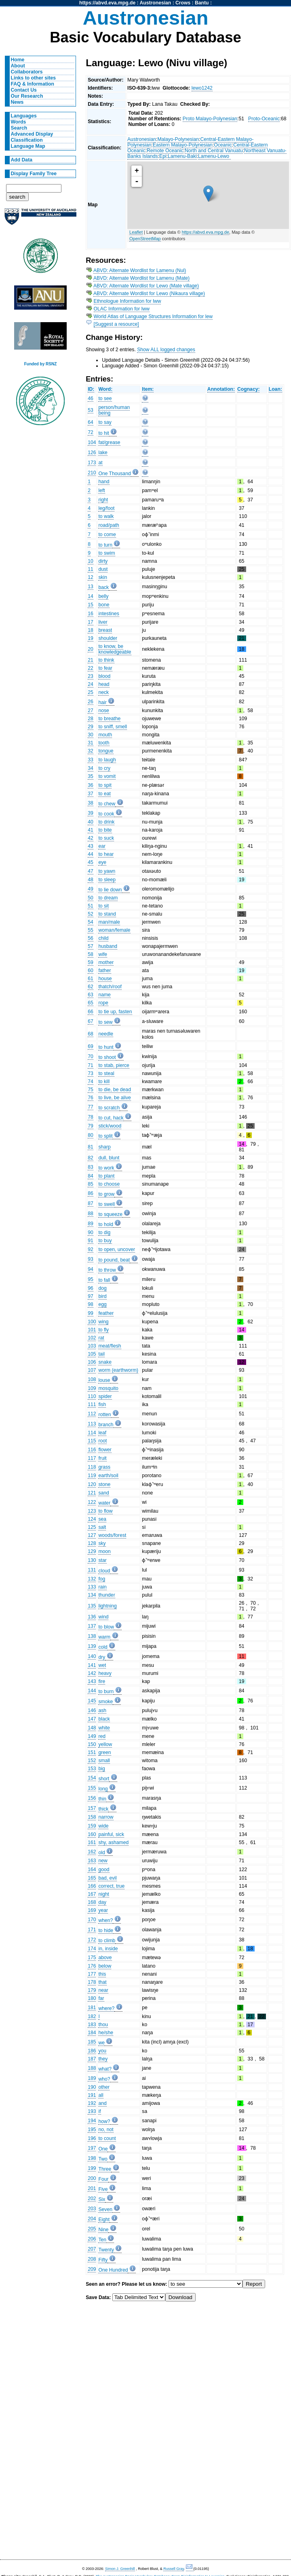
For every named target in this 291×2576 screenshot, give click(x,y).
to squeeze (110, 1214)
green (104, 1752)
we (101, 2043)
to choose (109, 1184)
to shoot (107, 1057)
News (17, 102)
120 (92, 1484)
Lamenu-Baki (182, 156)
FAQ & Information (32, 84)
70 (90, 1056)
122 (92, 1502)
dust (103, 569)
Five (103, 2189)
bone (103, 605)
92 (90, 1249)
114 (92, 1433)
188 (92, 2068)
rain (102, 1587)
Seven (105, 2209)
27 (90, 710)
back (103, 587)
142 (92, 1673)
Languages (24, 116)
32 (90, 751)
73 (90, 1073)
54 (90, 922)
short (103, 1779)
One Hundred (113, 2270)
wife (102, 954)
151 (92, 1752)
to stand (107, 914)
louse (104, 1380)
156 (92, 1798)
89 (90, 1223)
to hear (106, 854)
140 (92, 1656)
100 (92, 1322)
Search (19, 128)
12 (90, 577)
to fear (105, 668)
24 (90, 684)
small (104, 1760)
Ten (102, 2240)
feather (106, 1313)
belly (103, 596)
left (101, 490)
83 (90, 1167)
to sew (105, 1022)
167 (92, 1894)
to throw (107, 1270)
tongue (105, 751)
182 (92, 2016)
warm (104, 1637)
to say (104, 422)
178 (92, 1982)
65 (90, 1003)
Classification (27, 140)
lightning (107, 1606)
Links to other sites (33, 78)
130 (92, 1560)
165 (92, 1878)
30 (90, 735)
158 (92, 1817)
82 (90, 1158)
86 (90, 1193)
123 (92, 1511)
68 (90, 1034)
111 (92, 1404)
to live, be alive (114, 1097)
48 (90, 879)
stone (104, 1484)
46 (90, 398)
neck (103, 692)
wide (103, 1826)
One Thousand (114, 473)
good (103, 1869)
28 (90, 718)
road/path (108, 525)
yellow (105, 1744)
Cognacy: (248, 389)
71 (90, 1065)
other (104, 2087)
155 (92, 1788)
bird (102, 1296)
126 (92, 452)
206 (92, 2239)
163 (92, 1860)
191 (92, 2095)
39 (90, 813)
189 (92, 2078)
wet (102, 1665)
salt (102, 1527)
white (104, 1728)
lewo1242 (202, 88)
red (101, 1736)
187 (92, 2059)
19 (90, 638)
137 (92, 1626)
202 (92, 2198)
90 (90, 1232)
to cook (106, 814)
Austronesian (155, 3)
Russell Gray (173, 2569)
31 (90, 743)
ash (102, 1710)
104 (92, 442)
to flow (105, 1511)
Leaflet (136, 232)
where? (106, 2008)
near (103, 1990)
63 (90, 995)
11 (90, 569)
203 (92, 2208)
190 (92, 2087)
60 (90, 970)
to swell (106, 1204)
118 (92, 1467)
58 (90, 954)
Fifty (103, 2260)
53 (90, 410)
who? (104, 2079)
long (103, 1789)
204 (92, 2219)
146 (92, 1710)
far (101, 1998)
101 (92, 1330)
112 (92, 1414)
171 (92, 1930)
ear (101, 846)
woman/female (114, 930)
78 (90, 1117)
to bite (105, 830)
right (103, 500)
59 (90, 962)
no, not (105, 2129)
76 (90, 1097)
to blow (106, 1627)
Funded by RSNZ (40, 364)
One (103, 2149)
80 (90, 1135)
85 (90, 1184)
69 (90, 1046)
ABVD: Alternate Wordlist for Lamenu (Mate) (141, 278)
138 (92, 1636)
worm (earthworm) (118, 1370)
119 (92, 1475)
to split (105, 1136)
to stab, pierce (113, 1065)
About (18, 66)
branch (105, 1424)
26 (90, 701)
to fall (104, 1280)
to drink (106, 822)
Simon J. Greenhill (120, 2569)
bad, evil (107, 1878)
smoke (105, 1701)
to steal (106, 1073)
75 (90, 1089)
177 (92, 1974)
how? (104, 2121)
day (102, 1902)
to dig (104, 1232)
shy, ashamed (113, 1842)
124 (92, 1519)
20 (90, 649)
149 (92, 1736)
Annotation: (221, 389)
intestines (108, 613)
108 (92, 1379)
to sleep (107, 879)
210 (92, 473)
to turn (105, 545)
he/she (105, 2032)
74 (90, 1081)
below (104, 1966)
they (103, 2059)
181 (92, 2007)
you (102, 2051)
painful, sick (111, 1834)
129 (92, 1551)
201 (92, 2188)
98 (90, 1304)
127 (92, 1535)
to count (107, 2138)
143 (92, 1681)
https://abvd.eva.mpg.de (107, 3)
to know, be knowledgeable (114, 649)
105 (92, 1354)
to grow (106, 1194)
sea (102, 1519)
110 (92, 1396)
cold (102, 1647)
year (103, 1910)
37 (90, 793)
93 (90, 1259)
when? (105, 1920)
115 (92, 1441)
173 (92, 462)
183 (92, 2024)
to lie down (110, 890)
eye (102, 862)
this (102, 1974)
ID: (91, 389)
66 (90, 1011)
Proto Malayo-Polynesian (210, 119)
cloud (104, 1571)
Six (101, 2199)
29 (90, 726)
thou (103, 2024)
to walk (106, 516)
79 (90, 1126)
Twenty (106, 2250)
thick (103, 1809)
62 (90, 986)
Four (103, 2179)
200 (92, 2178)
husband (107, 946)
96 (90, 1288)
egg (102, 1304)
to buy (105, 1240)
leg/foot (106, 508)
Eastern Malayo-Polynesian (183, 145)
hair (102, 702)
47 (90, 871)
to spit (104, 785)
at (100, 462)
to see (105, 398)
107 (92, 1370)
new (102, 1860)
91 (90, 1240)
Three (104, 2169)
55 (90, 930)
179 (92, 1990)
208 (92, 2259)
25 (90, 692)
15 (90, 605)
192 (92, 2103)
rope (103, 1003)
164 (92, 1869)
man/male (109, 922)
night (103, 1894)
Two (102, 2159)
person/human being (114, 410)
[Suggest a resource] (116, 324)
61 (90, 978)
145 (92, 1701)
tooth (103, 743)
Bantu (202, 3)
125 (92, 1527)
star (102, 1560)
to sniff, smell (112, 726)
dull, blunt (108, 1158)
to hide (105, 1930)
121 (92, 1493)
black (104, 1719)
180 (92, 1998)
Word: (105, 389)
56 (90, 938)
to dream (108, 898)
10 (90, 561)
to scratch (109, 1108)
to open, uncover (116, 1249)
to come (107, 534)
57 (90, 946)
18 (90, 630)
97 (90, 1296)
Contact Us (24, 90)
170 (92, 1919)
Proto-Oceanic (264, 119)
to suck (106, 838)
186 (92, 2051)
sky (101, 1543)
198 (92, 2158)
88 (90, 1213)
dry (101, 1657)
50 (90, 898)
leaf (102, 1433)
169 (92, 1910)
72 (90, 432)
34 (90, 768)
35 (90, 776)
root (102, 1441)
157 (92, 1808)
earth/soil (108, 1475)
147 (92, 1719)
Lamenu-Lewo (214, 156)
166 (92, 1886)
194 (92, 2120)
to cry (104, 768)
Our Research (27, 96)
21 (90, 660)
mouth (105, 735)
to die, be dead (114, 1089)
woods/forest (112, 1535)
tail (101, 1354)
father (104, 970)
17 (90, 622)
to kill (104, 1081)
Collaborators (27, 72)
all (100, 2095)
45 (90, 862)
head (103, 684)
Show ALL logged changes (166, 349)
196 (92, 2138)
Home (18, 60)
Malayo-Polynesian (178, 139)
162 (92, 1852)
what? (104, 2069)
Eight (104, 2219)
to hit (103, 433)
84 (90, 1176)
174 (92, 1948)
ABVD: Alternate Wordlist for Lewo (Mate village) (146, 286)
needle (105, 1034)
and (102, 2103)
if (99, 2111)
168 (92, 1902)
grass (104, 1467)
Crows (182, 3)
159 (92, 1826)
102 (92, 1338)
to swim (106, 553)
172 (92, 1940)
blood (104, 676)
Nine (103, 2229)
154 (92, 1778)
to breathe (109, 718)
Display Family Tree (34, 173)
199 (92, 2168)
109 (92, 1388)
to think (106, 660)
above (105, 1957)
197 (92, 2148)
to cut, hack (110, 1118)
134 (92, 1595)
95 (90, 1279)
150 (92, 1744)
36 (90, 785)
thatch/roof (109, 986)
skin (102, 577)
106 (92, 1362)
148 (92, 1728)
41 (90, 830)
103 (92, 1346)
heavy (104, 1673)
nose (103, 710)
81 (90, 1147)
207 (92, 2249)
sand (103, 1493)
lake (102, 452)
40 (90, 822)
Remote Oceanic (165, 150)
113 (92, 1424)
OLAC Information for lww (122, 309)
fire (101, 1681)
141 (92, 1665)
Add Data (21, 160)
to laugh (107, 760)
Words (18, 122)
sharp (104, 1147)
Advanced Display (32, 134)
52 (90, 914)
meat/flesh (109, 1346)
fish (102, 1404)
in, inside (108, 1948)
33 (90, 760)
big (101, 1768)
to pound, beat (114, 1260)
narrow (105, 1817)
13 (90, 586)
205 (92, 2229)
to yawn (106, 871)
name (104, 995)
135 (92, 1606)
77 (90, 1107)
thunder (106, 1595)
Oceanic (223, 145)
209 (92, 2269)
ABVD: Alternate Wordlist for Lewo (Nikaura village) (149, 293)
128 (92, 1543)
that (102, 1982)
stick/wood (109, 1126)
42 (90, 838)
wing (103, 1322)
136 (92, 1617)
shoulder (107, 638)
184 (92, 2032)
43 (90, 846)
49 (90, 889)
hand (103, 481)
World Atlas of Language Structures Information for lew (153, 316)
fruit (102, 1458)
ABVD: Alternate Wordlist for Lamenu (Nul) (139, 270)
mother (106, 962)
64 (90, 422)
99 (90, 1313)
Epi (163, 156)
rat (101, 1338)
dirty (103, 561)
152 (92, 1760)
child (103, 938)
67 (90, 1021)
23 (90, 676)
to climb (106, 1940)
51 (90, 906)
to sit (103, 906)
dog (102, 1288)
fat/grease (109, 442)
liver (102, 622)
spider (105, 1396)
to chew (106, 804)
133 (92, 1587)
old (101, 1852)
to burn (106, 1691)
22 (90, 668)
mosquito (108, 1388)
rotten (104, 1414)
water (104, 1503)
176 (92, 1966)
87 (90, 1203)
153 (92, 1768)
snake (104, 1362)
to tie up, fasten (115, 1011)
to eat (104, 793)
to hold (105, 1224)
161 (92, 1842)
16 (90, 613)
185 (92, 2042)
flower (104, 1450)
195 (92, 2129)
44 (90, 854)
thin (102, 1799)
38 (90, 803)
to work (106, 1168)
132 (92, 1579)
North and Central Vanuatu (214, 150)
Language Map (28, 146)
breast (105, 630)
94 (90, 1269)
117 (92, 1458)
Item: (148, 389)
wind (103, 1617)
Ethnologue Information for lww (127, 301)
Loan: (275, 389)
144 (92, 1691)
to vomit (107, 776)
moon (104, 1551)
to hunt (105, 1047)
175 (92, 1957)
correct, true (111, 1886)
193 (92, 2111)
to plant (106, 1176)
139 (92, 1646)
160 (92, 1834)
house (105, 978)
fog (101, 1579)
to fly (103, 1330)
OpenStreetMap (145, 238)
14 (90, 596)
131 (92, 1570)
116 (92, 1450)
